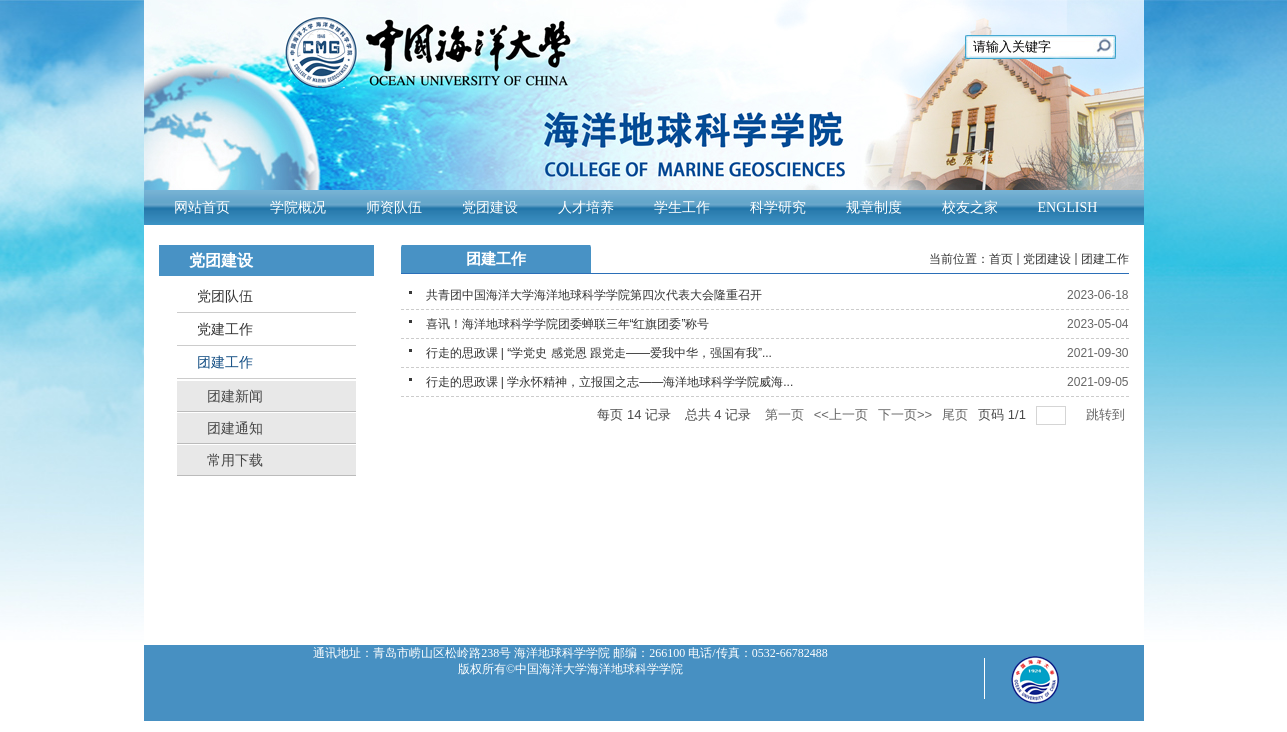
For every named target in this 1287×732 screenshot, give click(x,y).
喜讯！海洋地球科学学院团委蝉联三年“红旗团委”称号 (568, 324)
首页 (1001, 259)
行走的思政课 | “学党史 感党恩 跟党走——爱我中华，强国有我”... (599, 353)
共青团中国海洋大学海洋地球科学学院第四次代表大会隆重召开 (594, 295)
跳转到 (1107, 414)
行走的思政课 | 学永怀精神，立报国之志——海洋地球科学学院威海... (610, 382)
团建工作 (1105, 259)
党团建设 (1047, 259)
